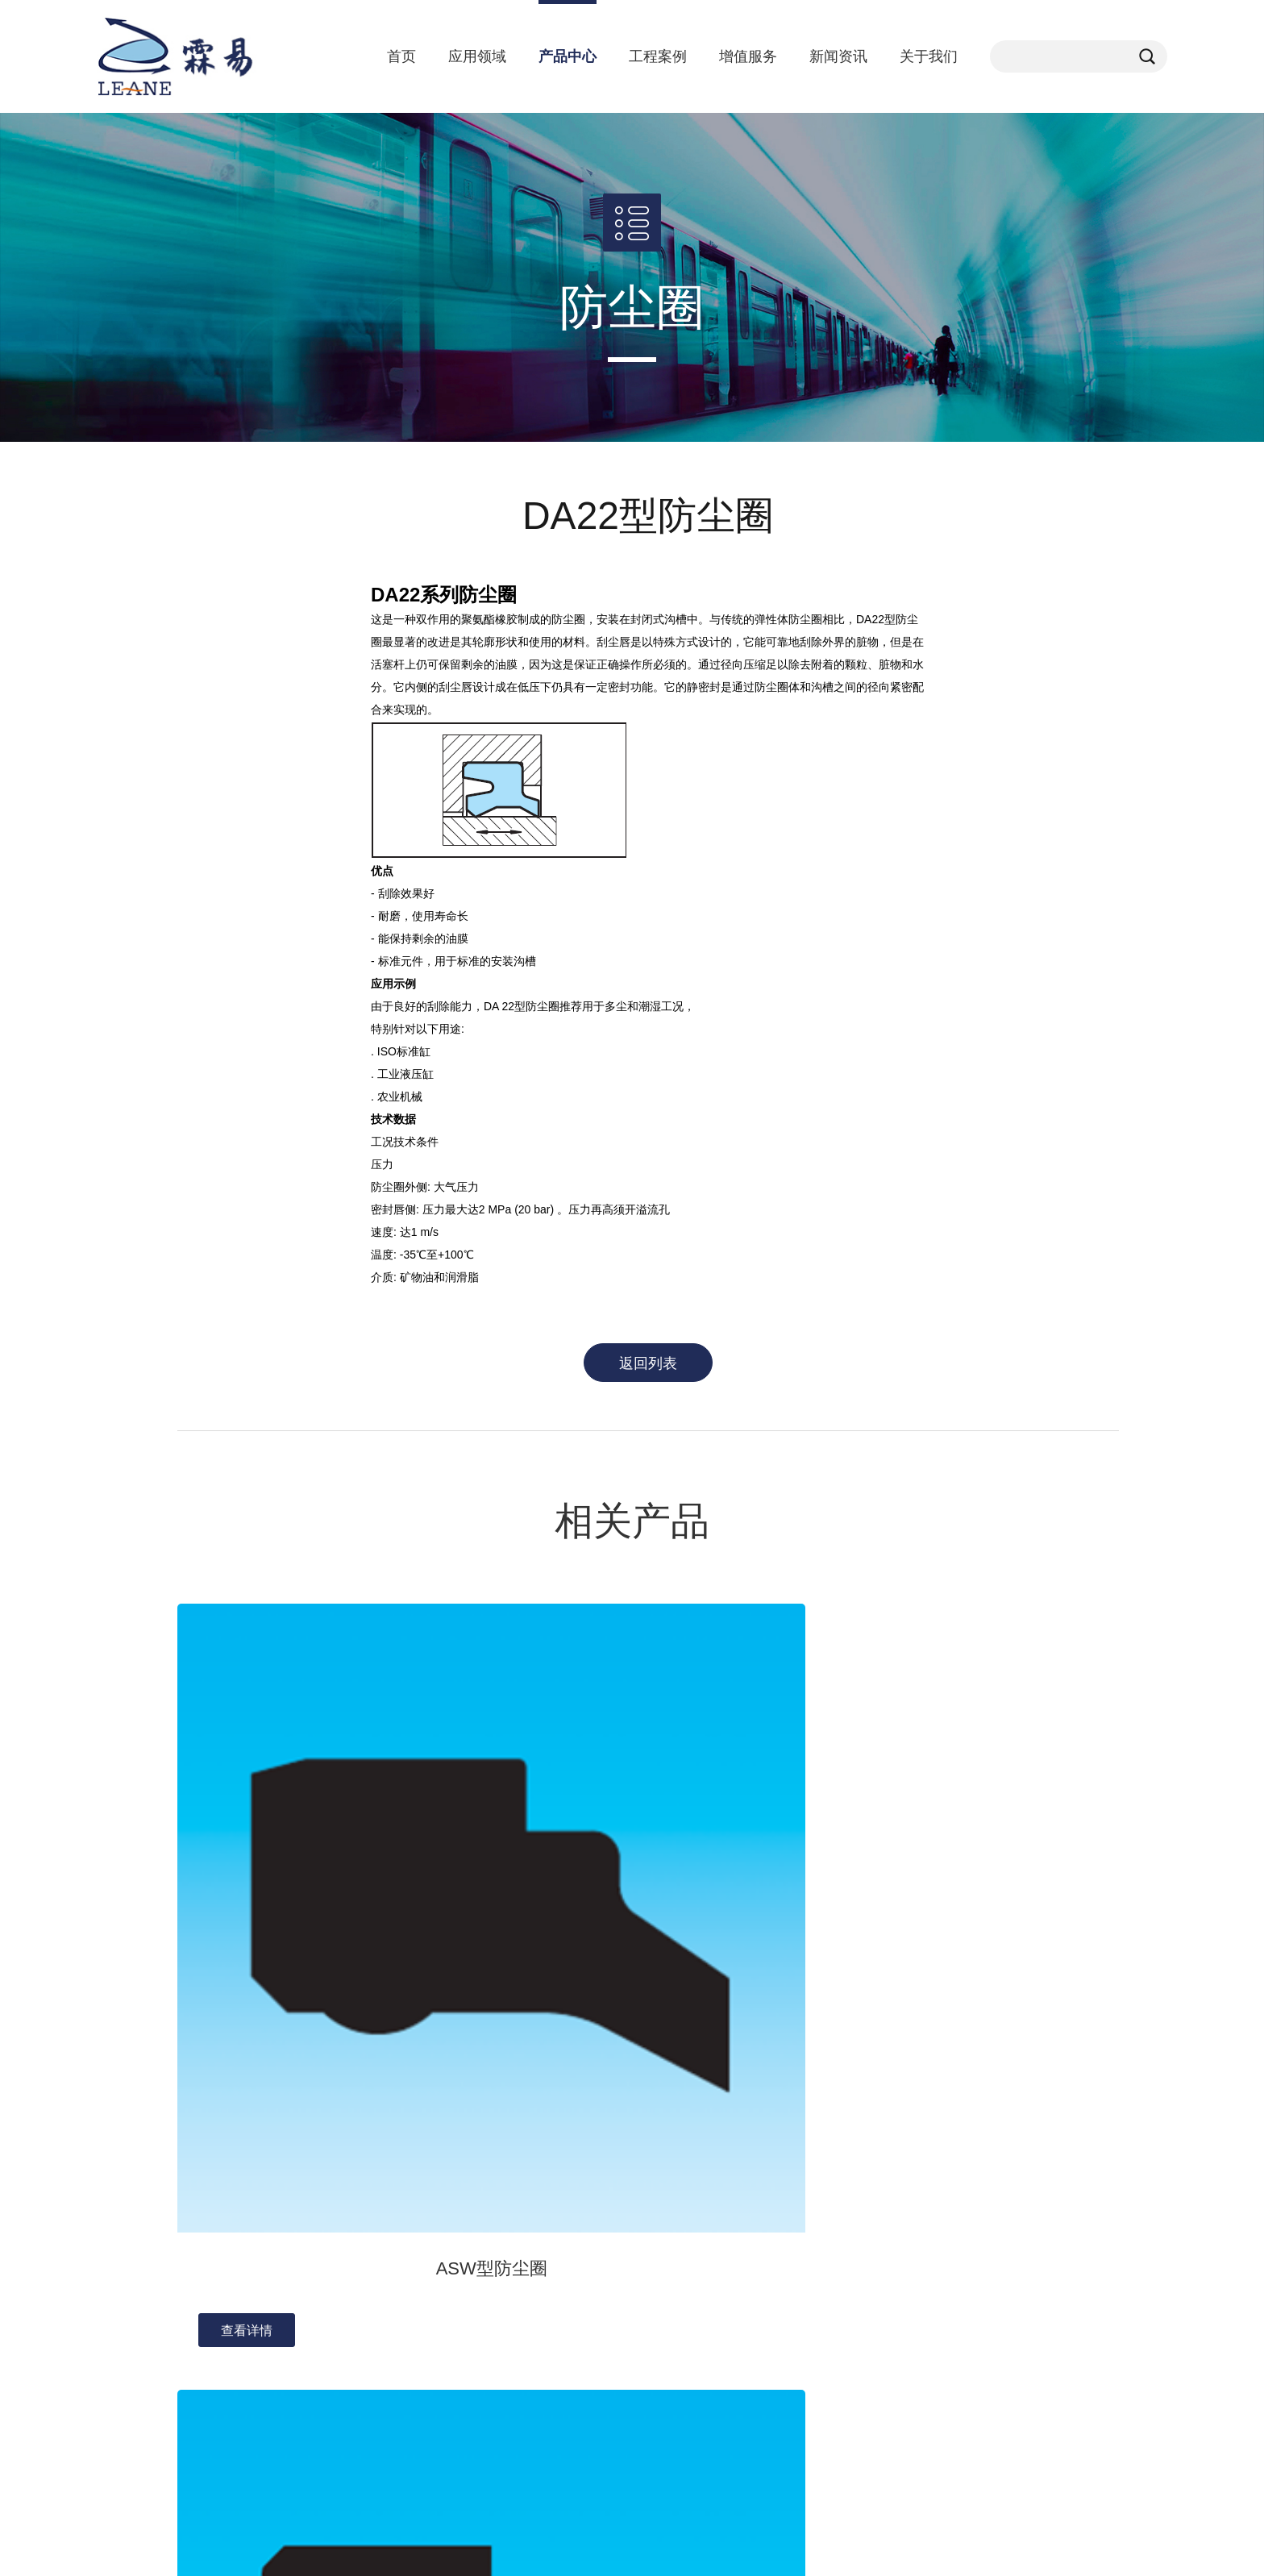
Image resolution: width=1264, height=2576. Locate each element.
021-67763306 (930, 2203)
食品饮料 (436, 2265)
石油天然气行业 (453, 2288)
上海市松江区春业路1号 (953, 2229)
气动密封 (636, 2333)
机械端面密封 (647, 2355)
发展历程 (199, 2197)
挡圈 (624, 2243)
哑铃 (624, 2220)
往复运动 (636, 2288)
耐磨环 (630, 2197)
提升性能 (782, 2243)
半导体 (430, 2310)
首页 (401, 56)
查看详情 (246, 1905)
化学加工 (436, 2197)
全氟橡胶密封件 (652, 2265)
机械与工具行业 (453, 2333)
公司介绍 (199, 2175)
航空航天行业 (447, 2446)
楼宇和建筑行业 (453, 2378)
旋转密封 (636, 2310)
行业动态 (317, 2197)
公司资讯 (317, 2175)
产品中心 (567, 56)
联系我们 (199, 2220)
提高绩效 (782, 2220)
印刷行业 (436, 2423)
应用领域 (477, 56)
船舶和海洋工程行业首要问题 (487, 2401)
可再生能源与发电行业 (470, 2355)
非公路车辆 (442, 2243)
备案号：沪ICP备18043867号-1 (455, 2547)
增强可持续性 (794, 2197)
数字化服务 (788, 2175)
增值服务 (748, 56)
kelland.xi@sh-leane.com (957, 2178)
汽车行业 (436, 2175)
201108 (913, 2281)
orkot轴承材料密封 (659, 2175)
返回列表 (648, 1363)
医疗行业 (436, 2220)
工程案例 (658, 56)
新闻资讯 (838, 56)
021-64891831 (930, 2255)
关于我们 (929, 56)
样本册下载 (788, 2265)
